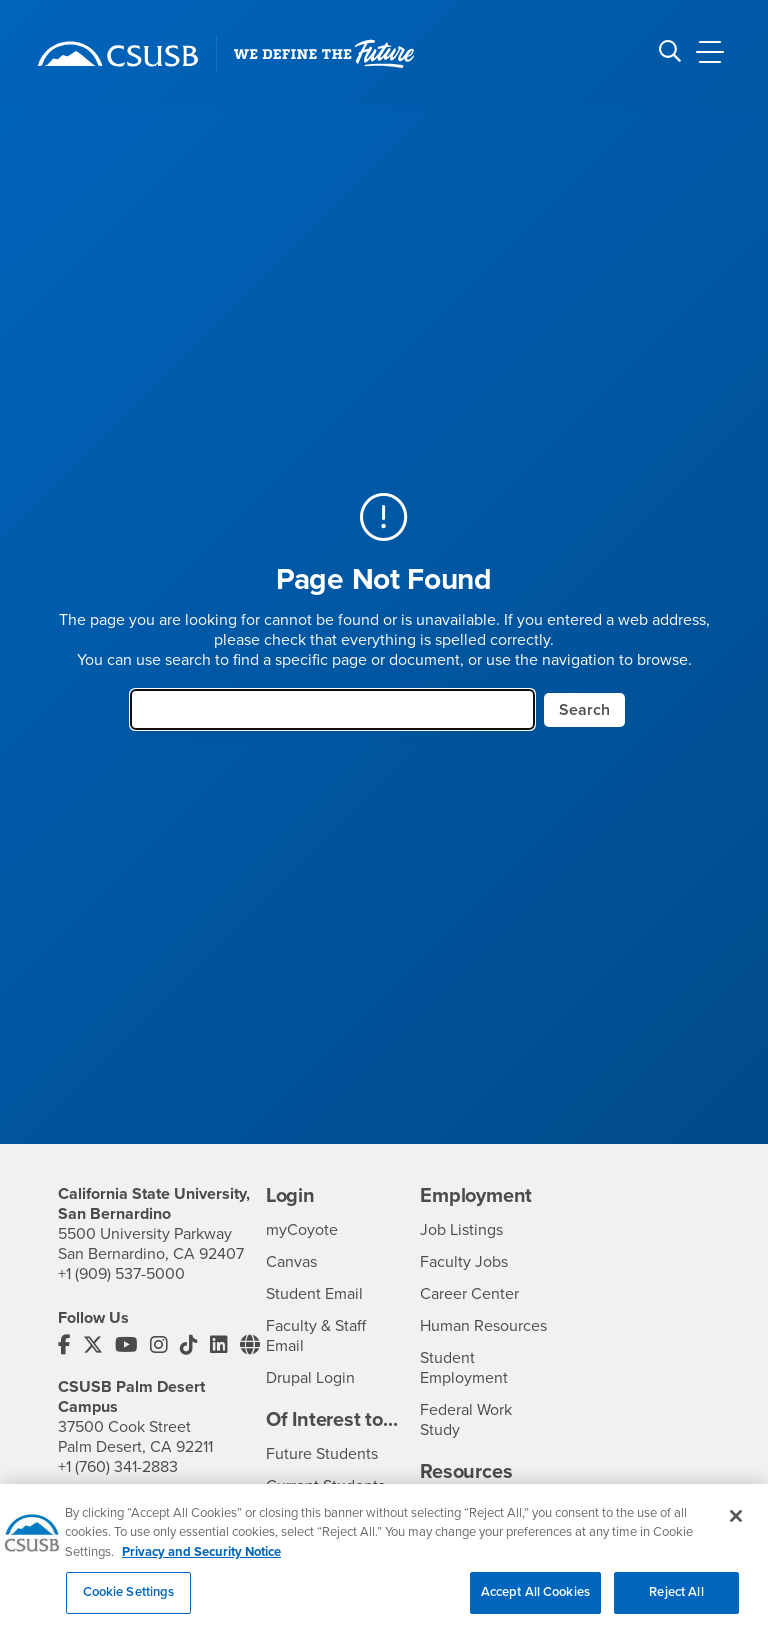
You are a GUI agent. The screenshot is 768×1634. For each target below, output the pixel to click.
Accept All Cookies (535, 1606)
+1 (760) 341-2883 (118, 1467)
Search (584, 710)
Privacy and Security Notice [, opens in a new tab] (201, 1565)
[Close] (736, 1529)
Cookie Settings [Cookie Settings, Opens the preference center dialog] (129, 1606)
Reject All (676, 1606)
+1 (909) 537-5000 (121, 1274)
